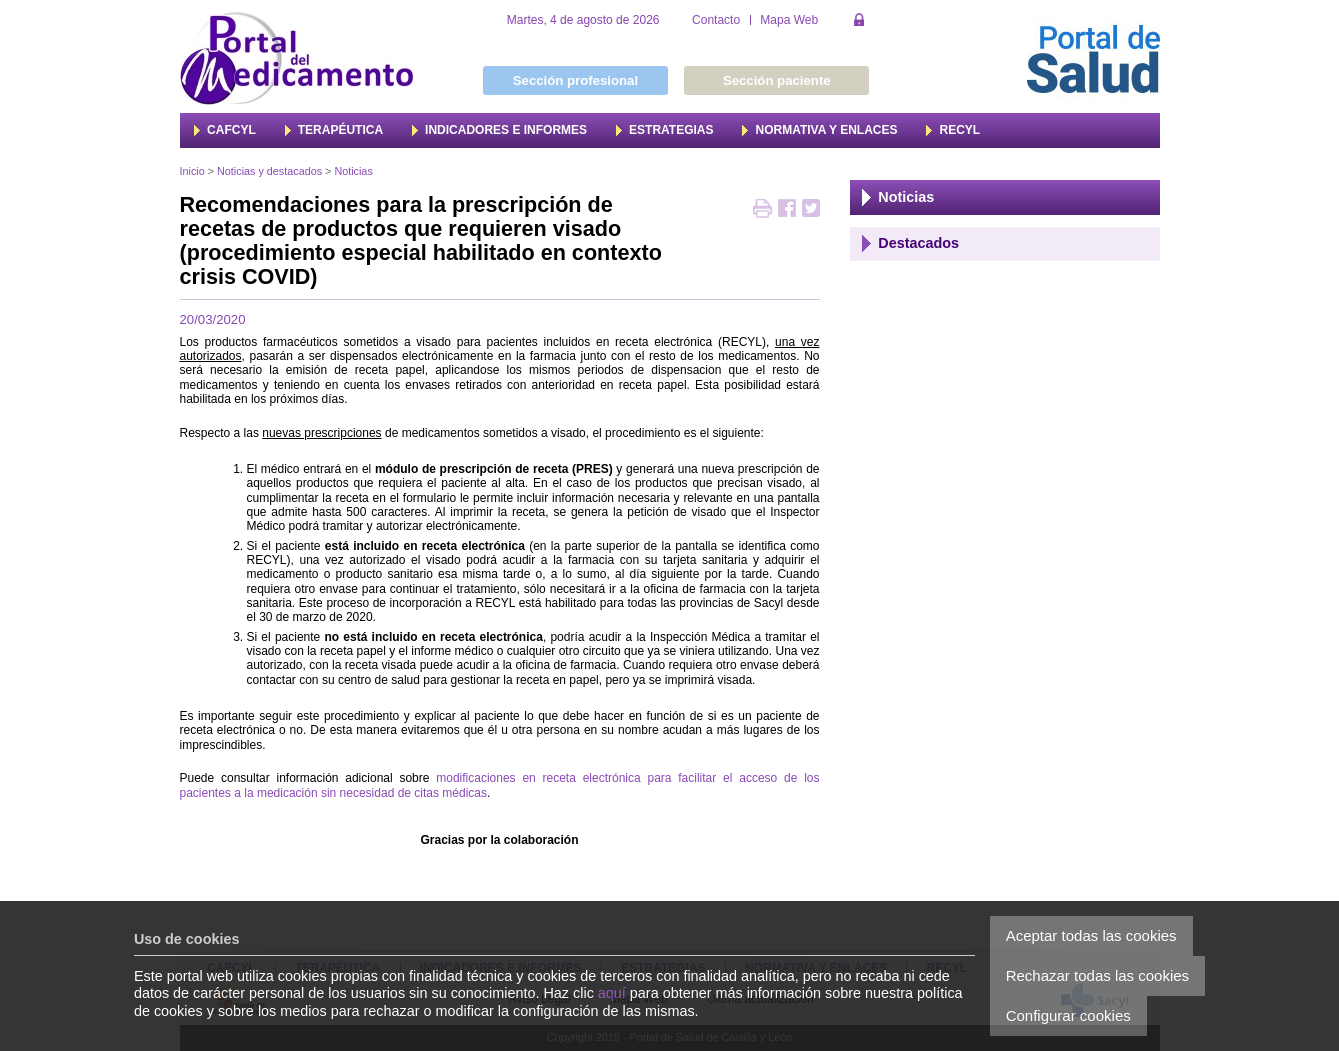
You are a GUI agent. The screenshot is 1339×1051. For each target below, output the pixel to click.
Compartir (787, 210)
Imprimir (762, 210)
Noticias (353, 171)
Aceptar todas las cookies (1091, 935)
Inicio (192, 171)
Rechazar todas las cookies (1097, 975)
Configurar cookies (1068, 1015)
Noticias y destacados (269, 171)
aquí (612, 993)
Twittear (811, 210)
